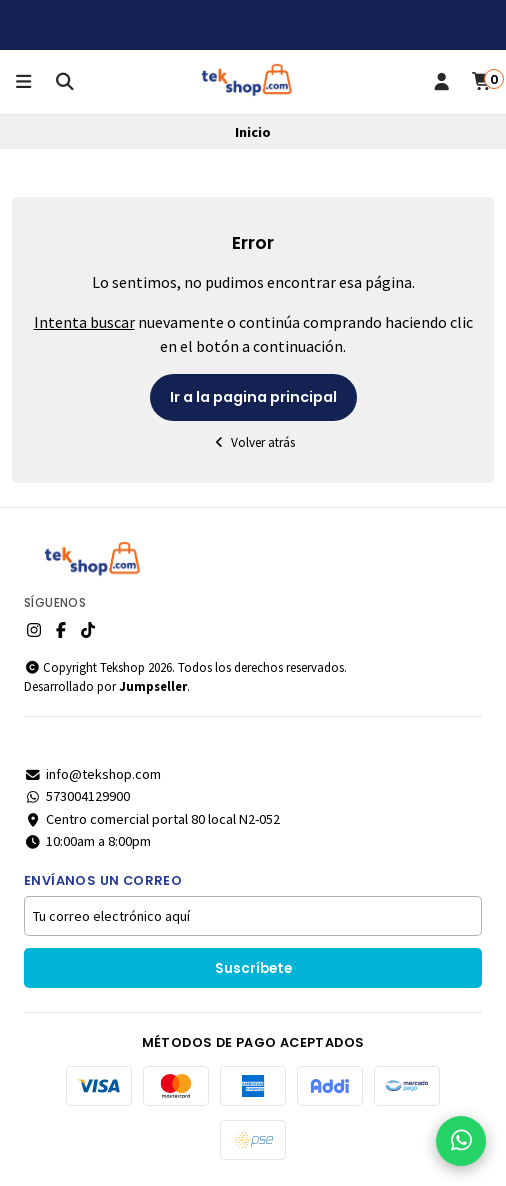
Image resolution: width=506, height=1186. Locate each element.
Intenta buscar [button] (84, 322)
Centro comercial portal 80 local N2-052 (152, 819)
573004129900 (77, 796)
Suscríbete (253, 968)
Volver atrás (253, 442)
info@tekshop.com (92, 774)
